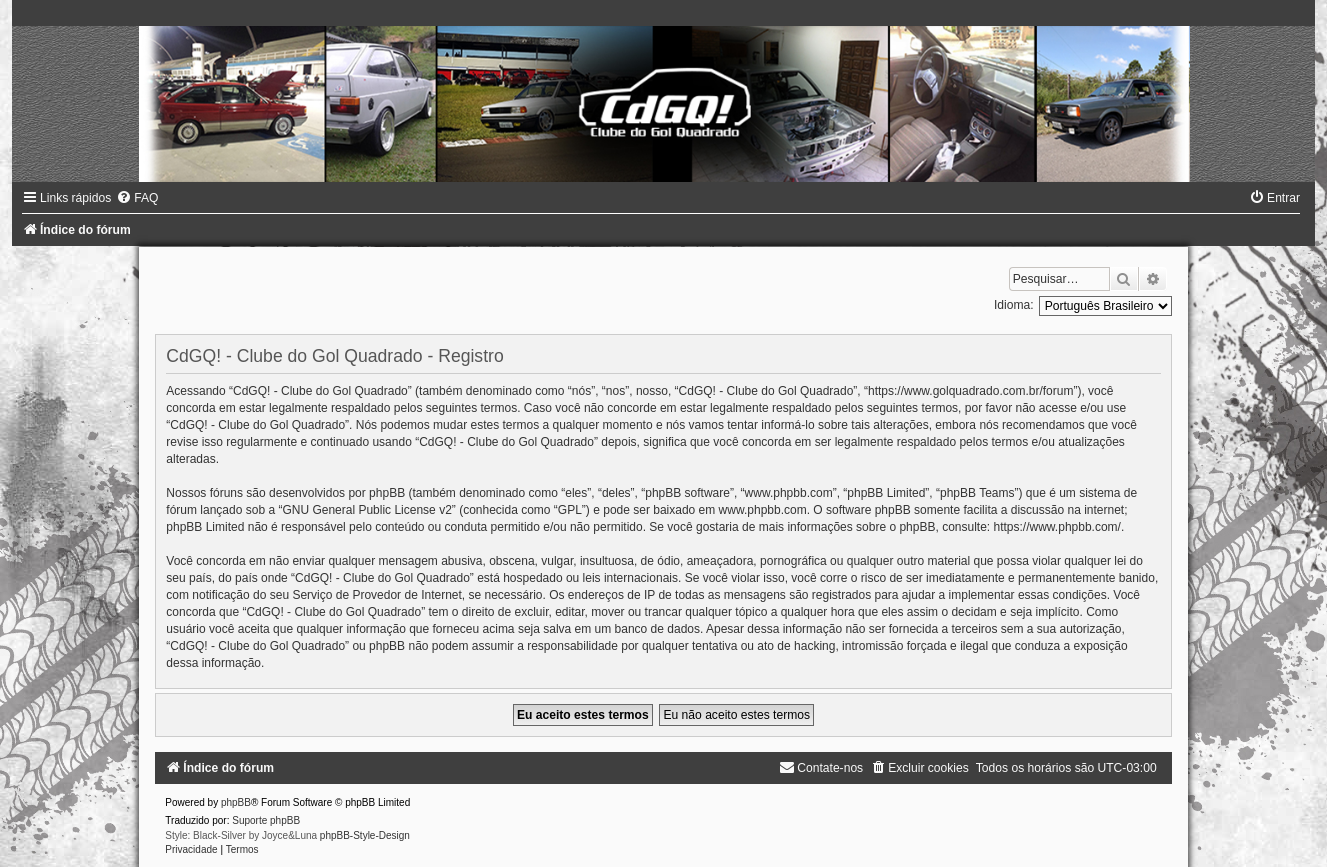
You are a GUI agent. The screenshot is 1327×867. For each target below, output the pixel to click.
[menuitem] (137, 198)
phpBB (236, 802)
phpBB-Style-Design (365, 835)
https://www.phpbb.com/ (1057, 527)
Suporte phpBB (266, 820)
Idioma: (1014, 305)
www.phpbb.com (763, 510)
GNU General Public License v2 (366, 510)
